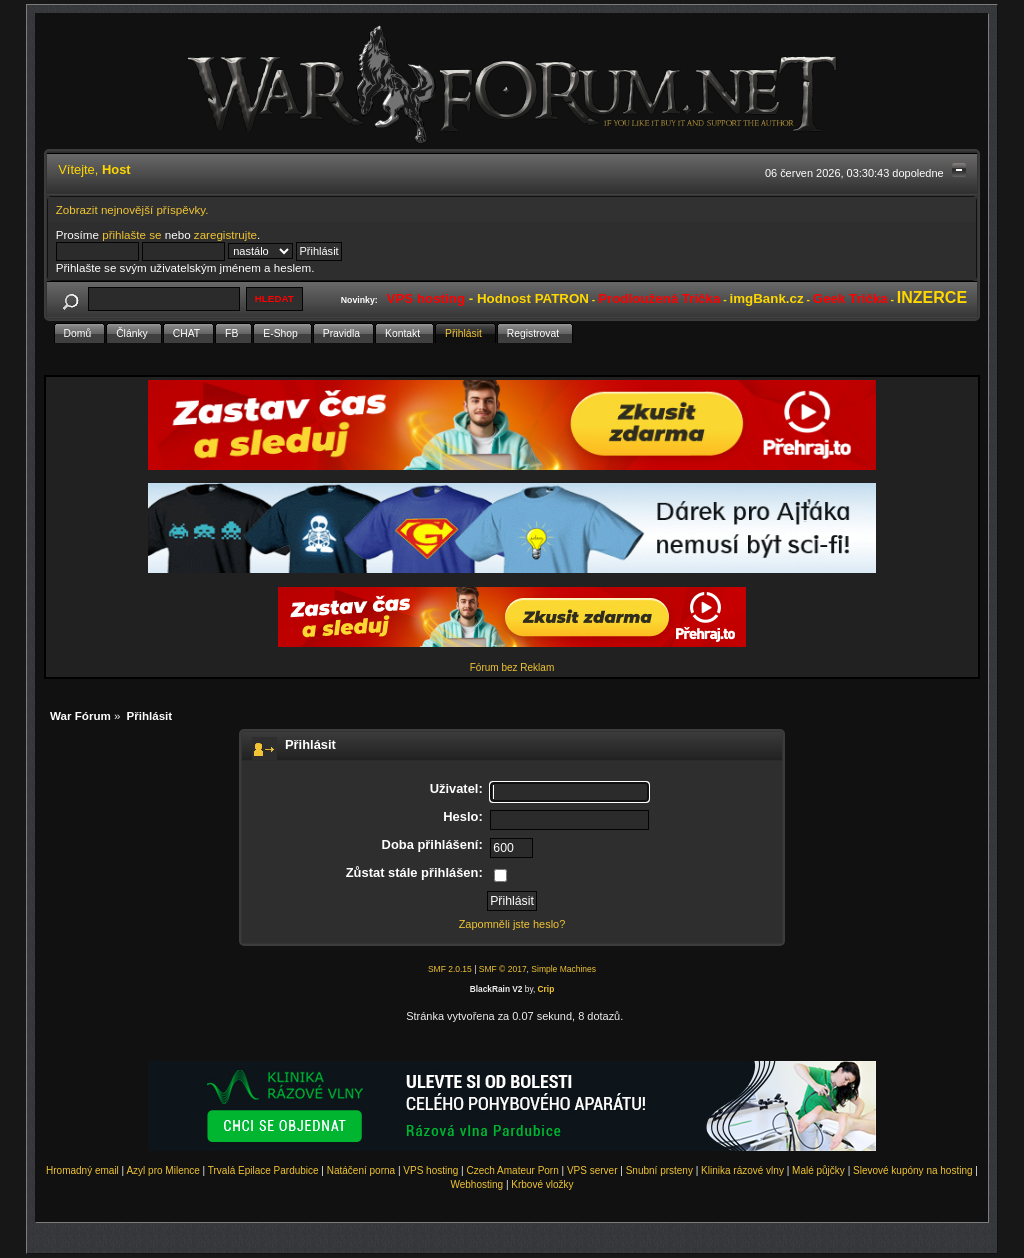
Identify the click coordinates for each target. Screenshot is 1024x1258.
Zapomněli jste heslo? (512, 924)
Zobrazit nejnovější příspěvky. (132, 209)
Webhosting (476, 1184)
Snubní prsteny (659, 1170)
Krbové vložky (542, 1184)
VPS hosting (430, 1170)
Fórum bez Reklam (512, 667)
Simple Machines (563, 969)
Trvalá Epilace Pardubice (263, 1170)
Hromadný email (82, 1170)
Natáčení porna (361, 1170)
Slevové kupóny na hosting (913, 1170)
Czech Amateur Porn (513, 1170)
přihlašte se (131, 234)
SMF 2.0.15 (450, 969)
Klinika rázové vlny (742, 1170)
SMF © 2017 (503, 969)
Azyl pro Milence (162, 1170)
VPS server (592, 1170)
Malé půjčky (818, 1170)
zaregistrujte (225, 234)
